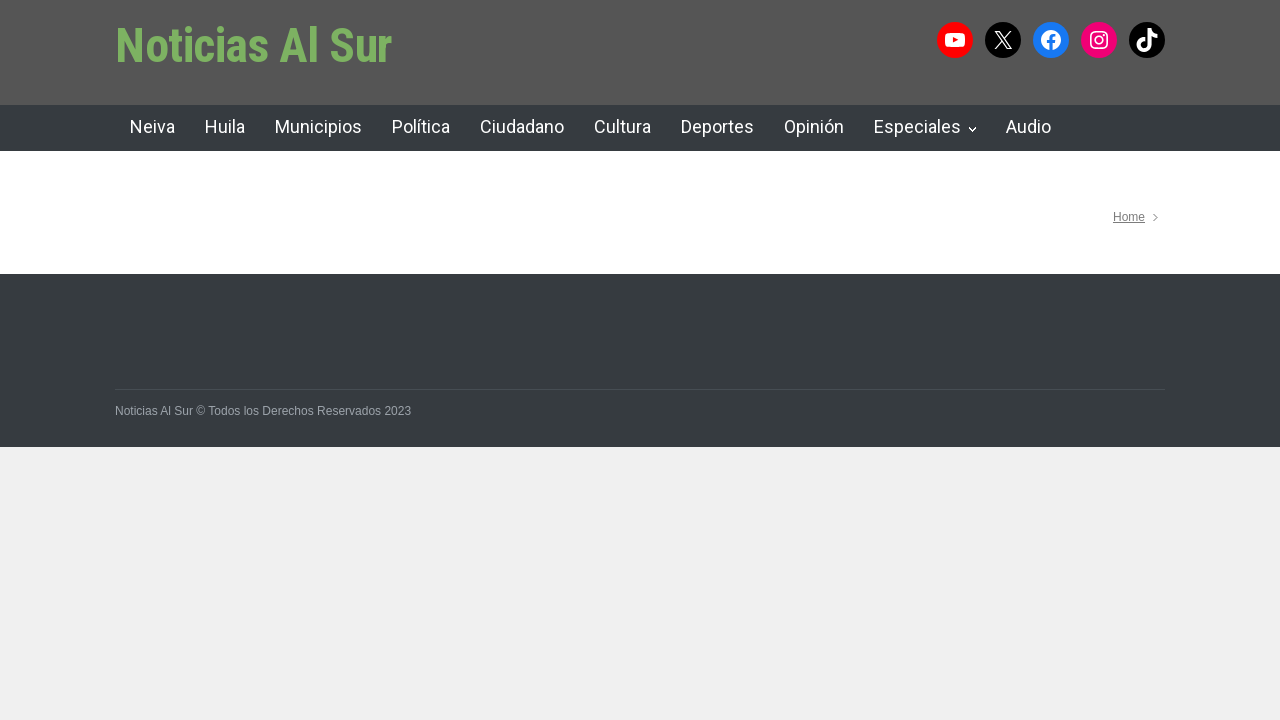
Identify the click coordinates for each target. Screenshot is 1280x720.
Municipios (318, 126)
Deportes (717, 126)
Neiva (152, 126)
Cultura (622, 126)
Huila (225, 126)
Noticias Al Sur (254, 45)
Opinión (814, 126)
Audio (1028, 126)
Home (1129, 217)
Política (421, 126)
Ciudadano (522, 126)
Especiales (917, 126)
